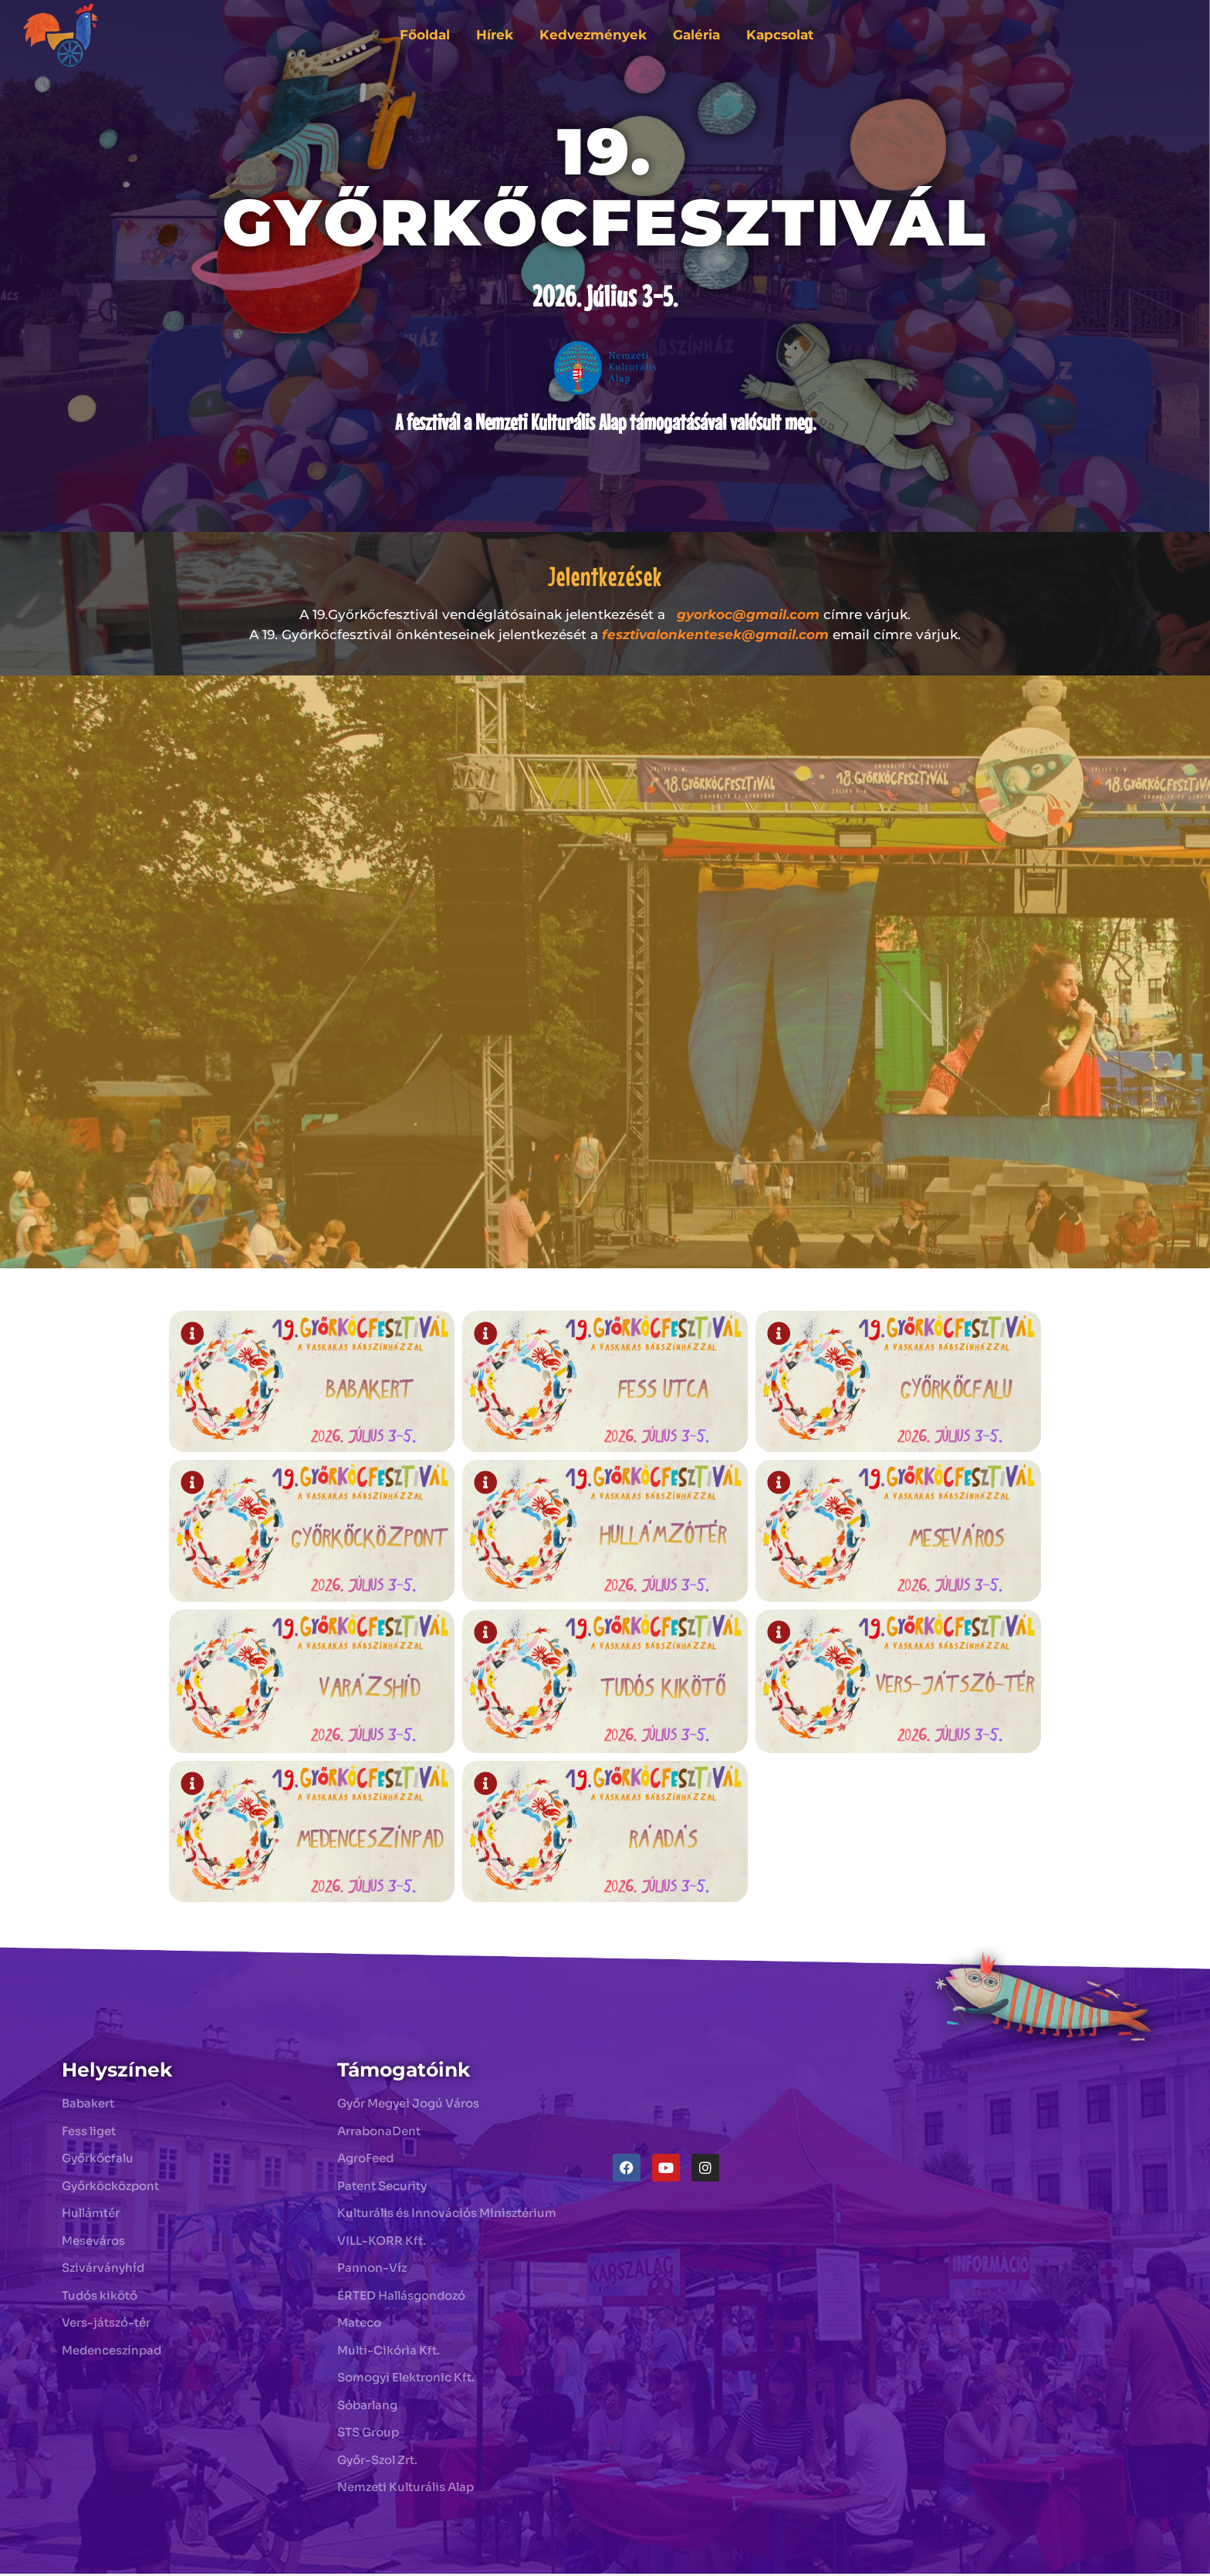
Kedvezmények (593, 34)
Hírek (494, 34)
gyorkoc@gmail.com (748, 614)
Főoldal (425, 34)
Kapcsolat (779, 34)
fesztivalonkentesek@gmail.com (715, 634)
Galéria (696, 34)
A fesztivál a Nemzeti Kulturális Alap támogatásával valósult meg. (605, 422)
